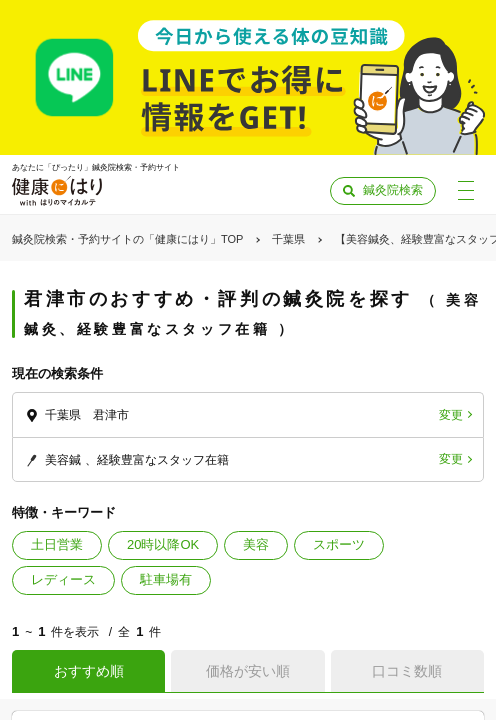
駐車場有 (166, 579)
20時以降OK (163, 544)
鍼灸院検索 (393, 190)
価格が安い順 (248, 671)
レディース (63, 579)
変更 (451, 415)
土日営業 (57, 544)
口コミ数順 (407, 671)
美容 (256, 544)
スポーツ (339, 544)
